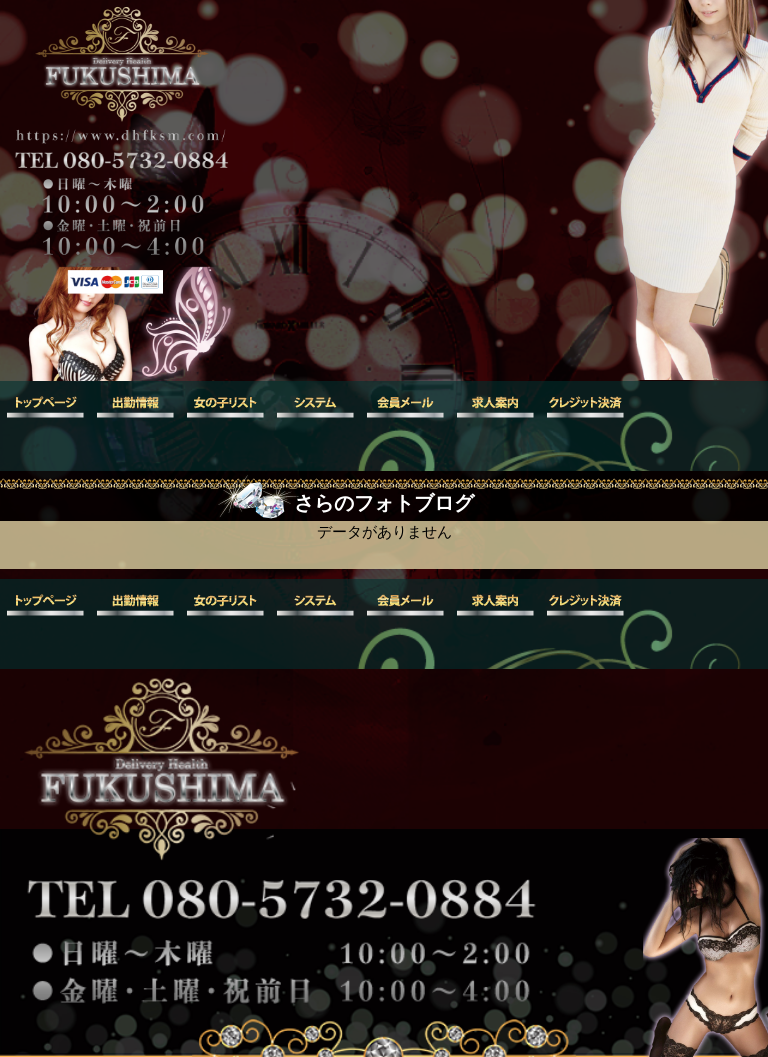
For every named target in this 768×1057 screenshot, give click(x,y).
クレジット (585, 406)
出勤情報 (135, 406)
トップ (45, 406)
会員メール (405, 406)
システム (315, 406)
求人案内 (495, 406)
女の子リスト (225, 406)
